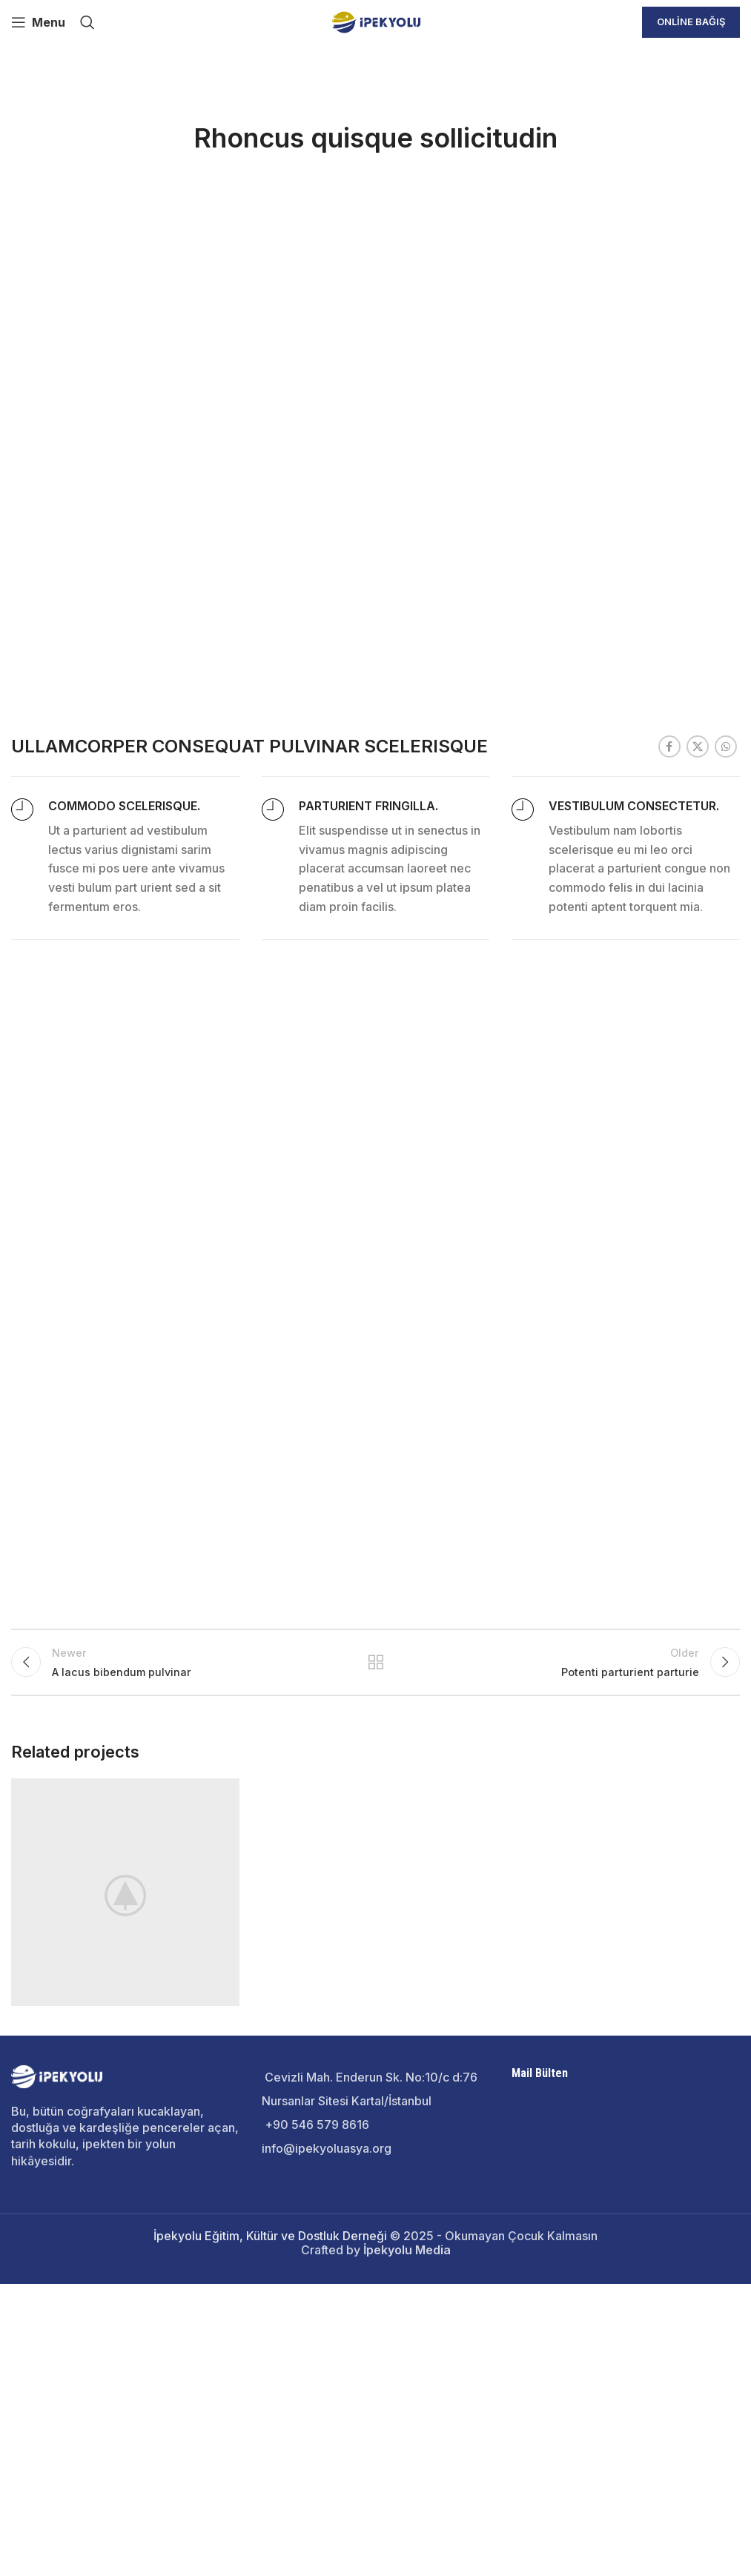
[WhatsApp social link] (726, 1276)
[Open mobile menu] (38, 22)
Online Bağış (691, 21)
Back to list (375, 2196)
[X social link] (698, 1276)
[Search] (87, 22)
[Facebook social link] (669, 1276)
